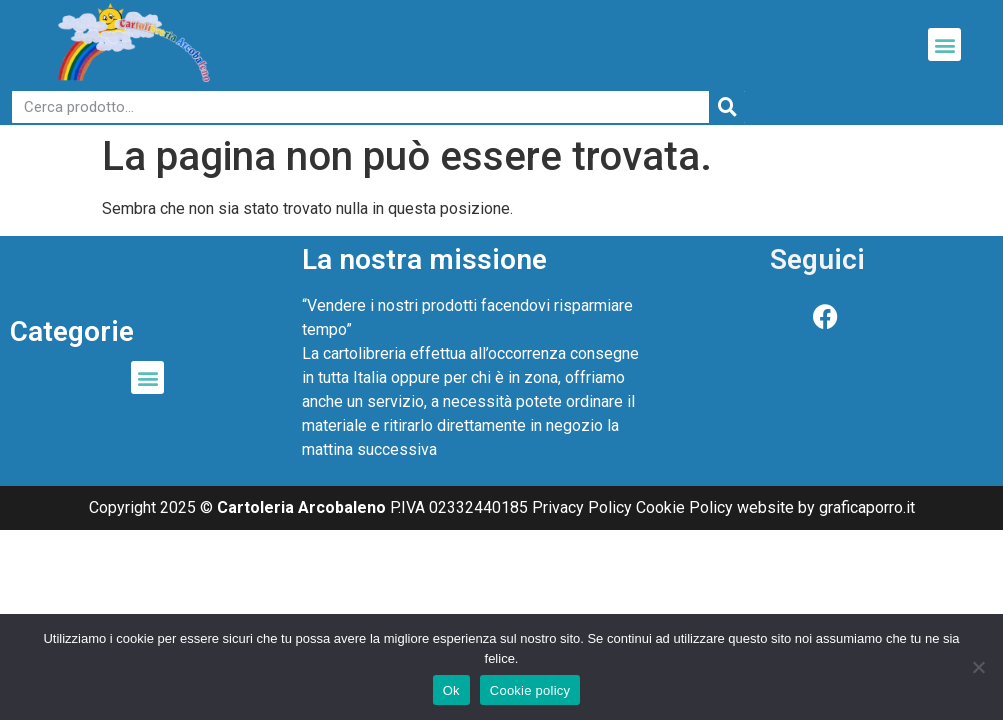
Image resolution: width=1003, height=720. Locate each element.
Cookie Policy (684, 507)
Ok (451, 690)
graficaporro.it (867, 507)
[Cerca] (727, 107)
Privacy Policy (582, 507)
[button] (944, 44)
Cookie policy (530, 690)
